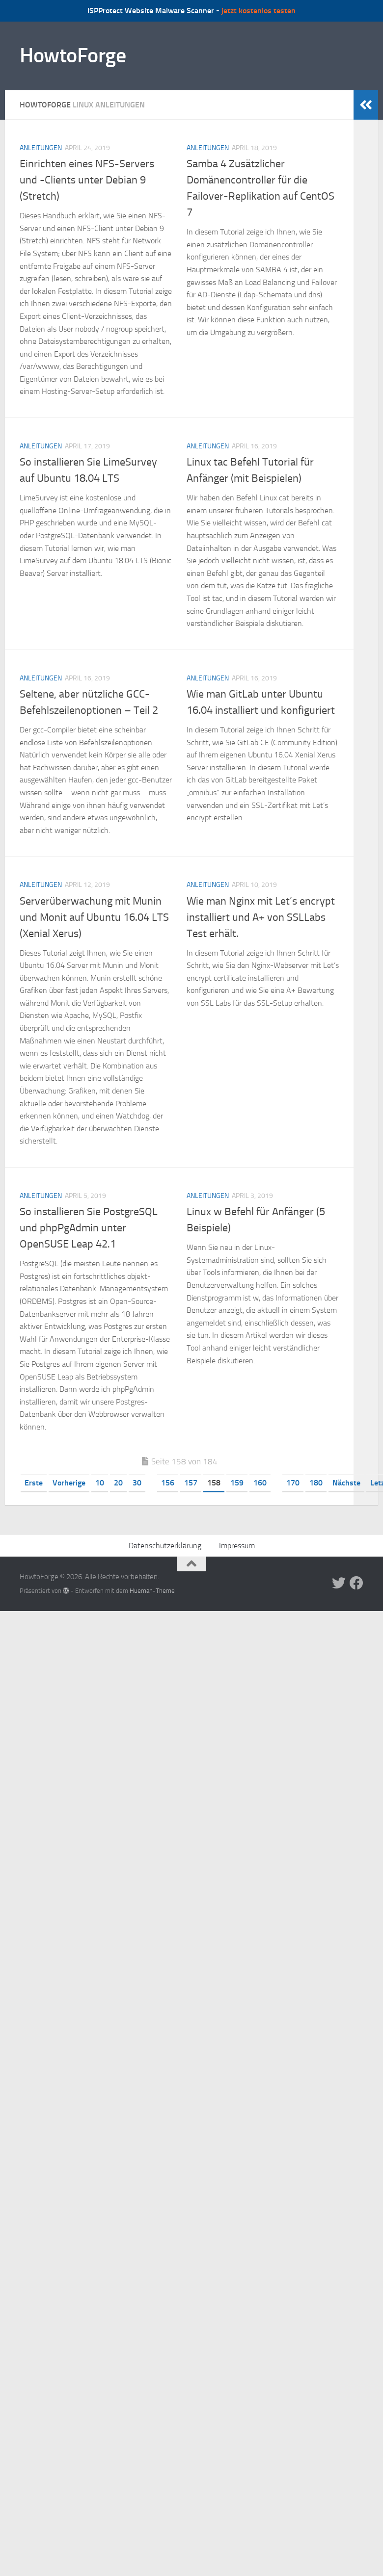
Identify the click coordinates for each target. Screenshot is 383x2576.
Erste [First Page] (34, 1482)
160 (260, 1482)
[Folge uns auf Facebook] (356, 1583)
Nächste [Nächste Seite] (346, 1482)
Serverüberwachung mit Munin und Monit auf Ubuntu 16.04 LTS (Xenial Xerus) (94, 917)
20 (118, 1482)
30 (137, 1482)
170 (293, 1482)
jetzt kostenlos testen (258, 10)
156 (167, 1482)
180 (316, 1482)
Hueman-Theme (152, 1590)
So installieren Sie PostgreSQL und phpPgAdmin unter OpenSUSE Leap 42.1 (89, 1227)
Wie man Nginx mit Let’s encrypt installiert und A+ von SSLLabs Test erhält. (261, 917)
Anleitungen (41, 148)
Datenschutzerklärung (165, 1545)
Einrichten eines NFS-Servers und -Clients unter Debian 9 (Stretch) (87, 180)
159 (237, 1482)
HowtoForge (73, 55)
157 (190, 1482)
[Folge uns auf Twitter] (339, 1583)
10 (99, 1482)
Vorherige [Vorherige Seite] (69, 1482)
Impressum (237, 1545)
